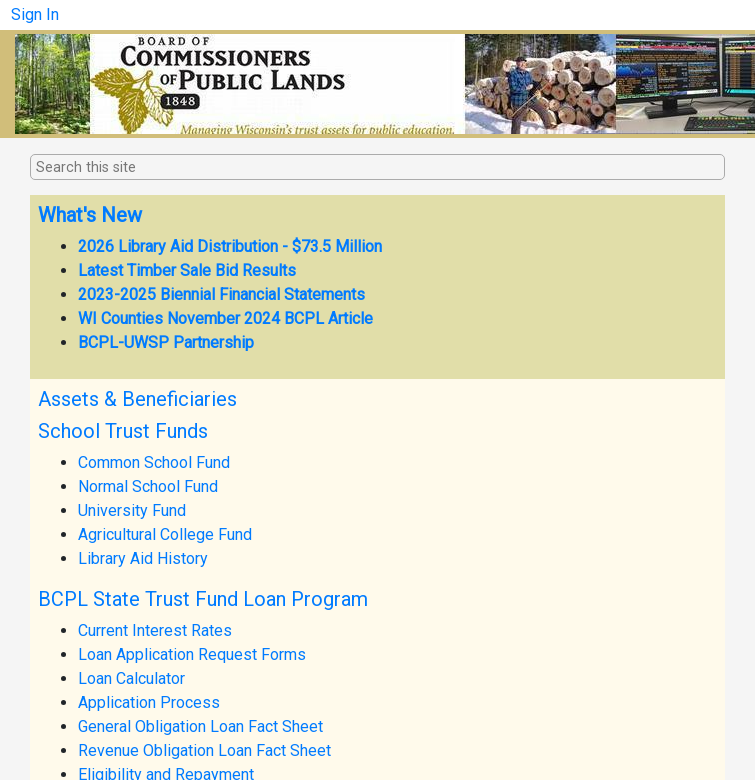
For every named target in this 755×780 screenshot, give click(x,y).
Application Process (149, 702)
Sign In (35, 14)
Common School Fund (154, 462)
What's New (90, 215)
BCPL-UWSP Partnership (166, 342)
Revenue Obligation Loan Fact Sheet (204, 750)
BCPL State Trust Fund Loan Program (203, 599)
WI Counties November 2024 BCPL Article (225, 318)
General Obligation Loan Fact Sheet (200, 726)
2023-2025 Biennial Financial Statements (221, 294)
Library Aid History (143, 558)
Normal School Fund (148, 486)
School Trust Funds (123, 431)
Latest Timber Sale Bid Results (187, 270)
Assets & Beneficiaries (137, 399)
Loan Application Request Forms (192, 654)
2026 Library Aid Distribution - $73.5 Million (230, 246)
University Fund (132, 510)
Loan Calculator (131, 678)
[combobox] (136, 168)
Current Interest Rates (155, 630)
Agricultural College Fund (165, 534)
